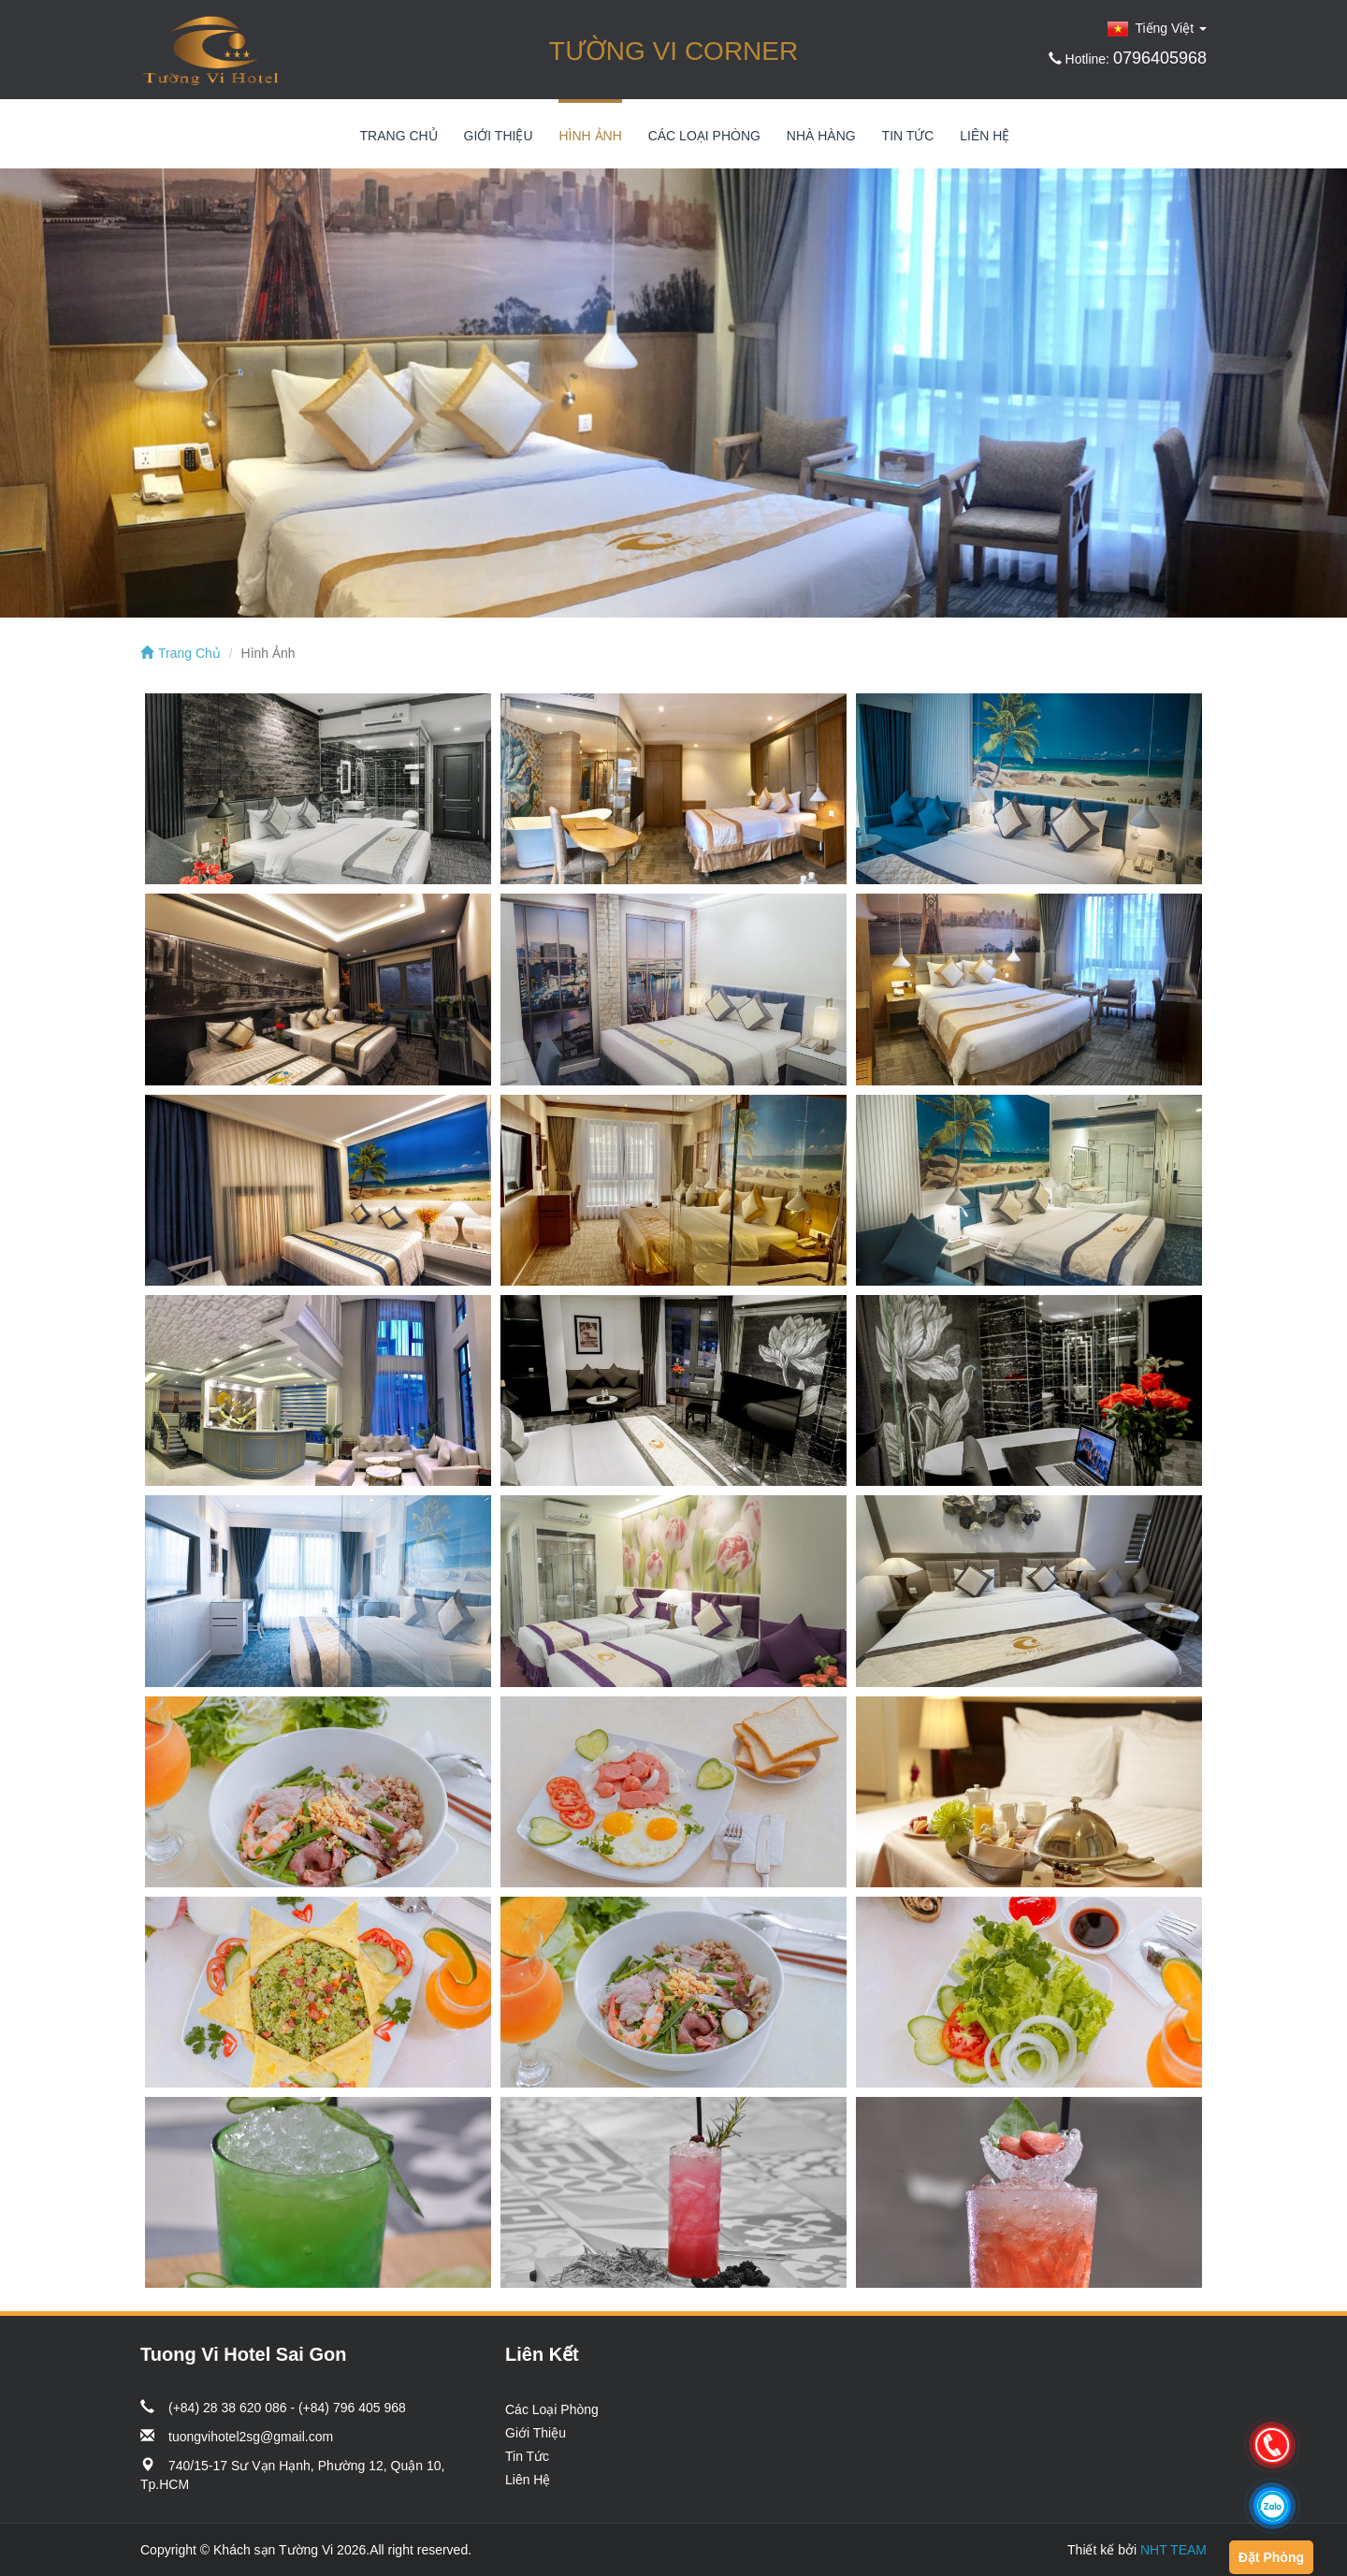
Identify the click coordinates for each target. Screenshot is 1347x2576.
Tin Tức (908, 135)
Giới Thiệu (498, 135)
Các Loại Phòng (704, 135)
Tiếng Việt (1157, 28)
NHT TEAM (1173, 2549)
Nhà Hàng (821, 135)
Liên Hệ (984, 135)
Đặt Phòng (1271, 2557)
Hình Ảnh (589, 135)
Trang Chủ (399, 135)
